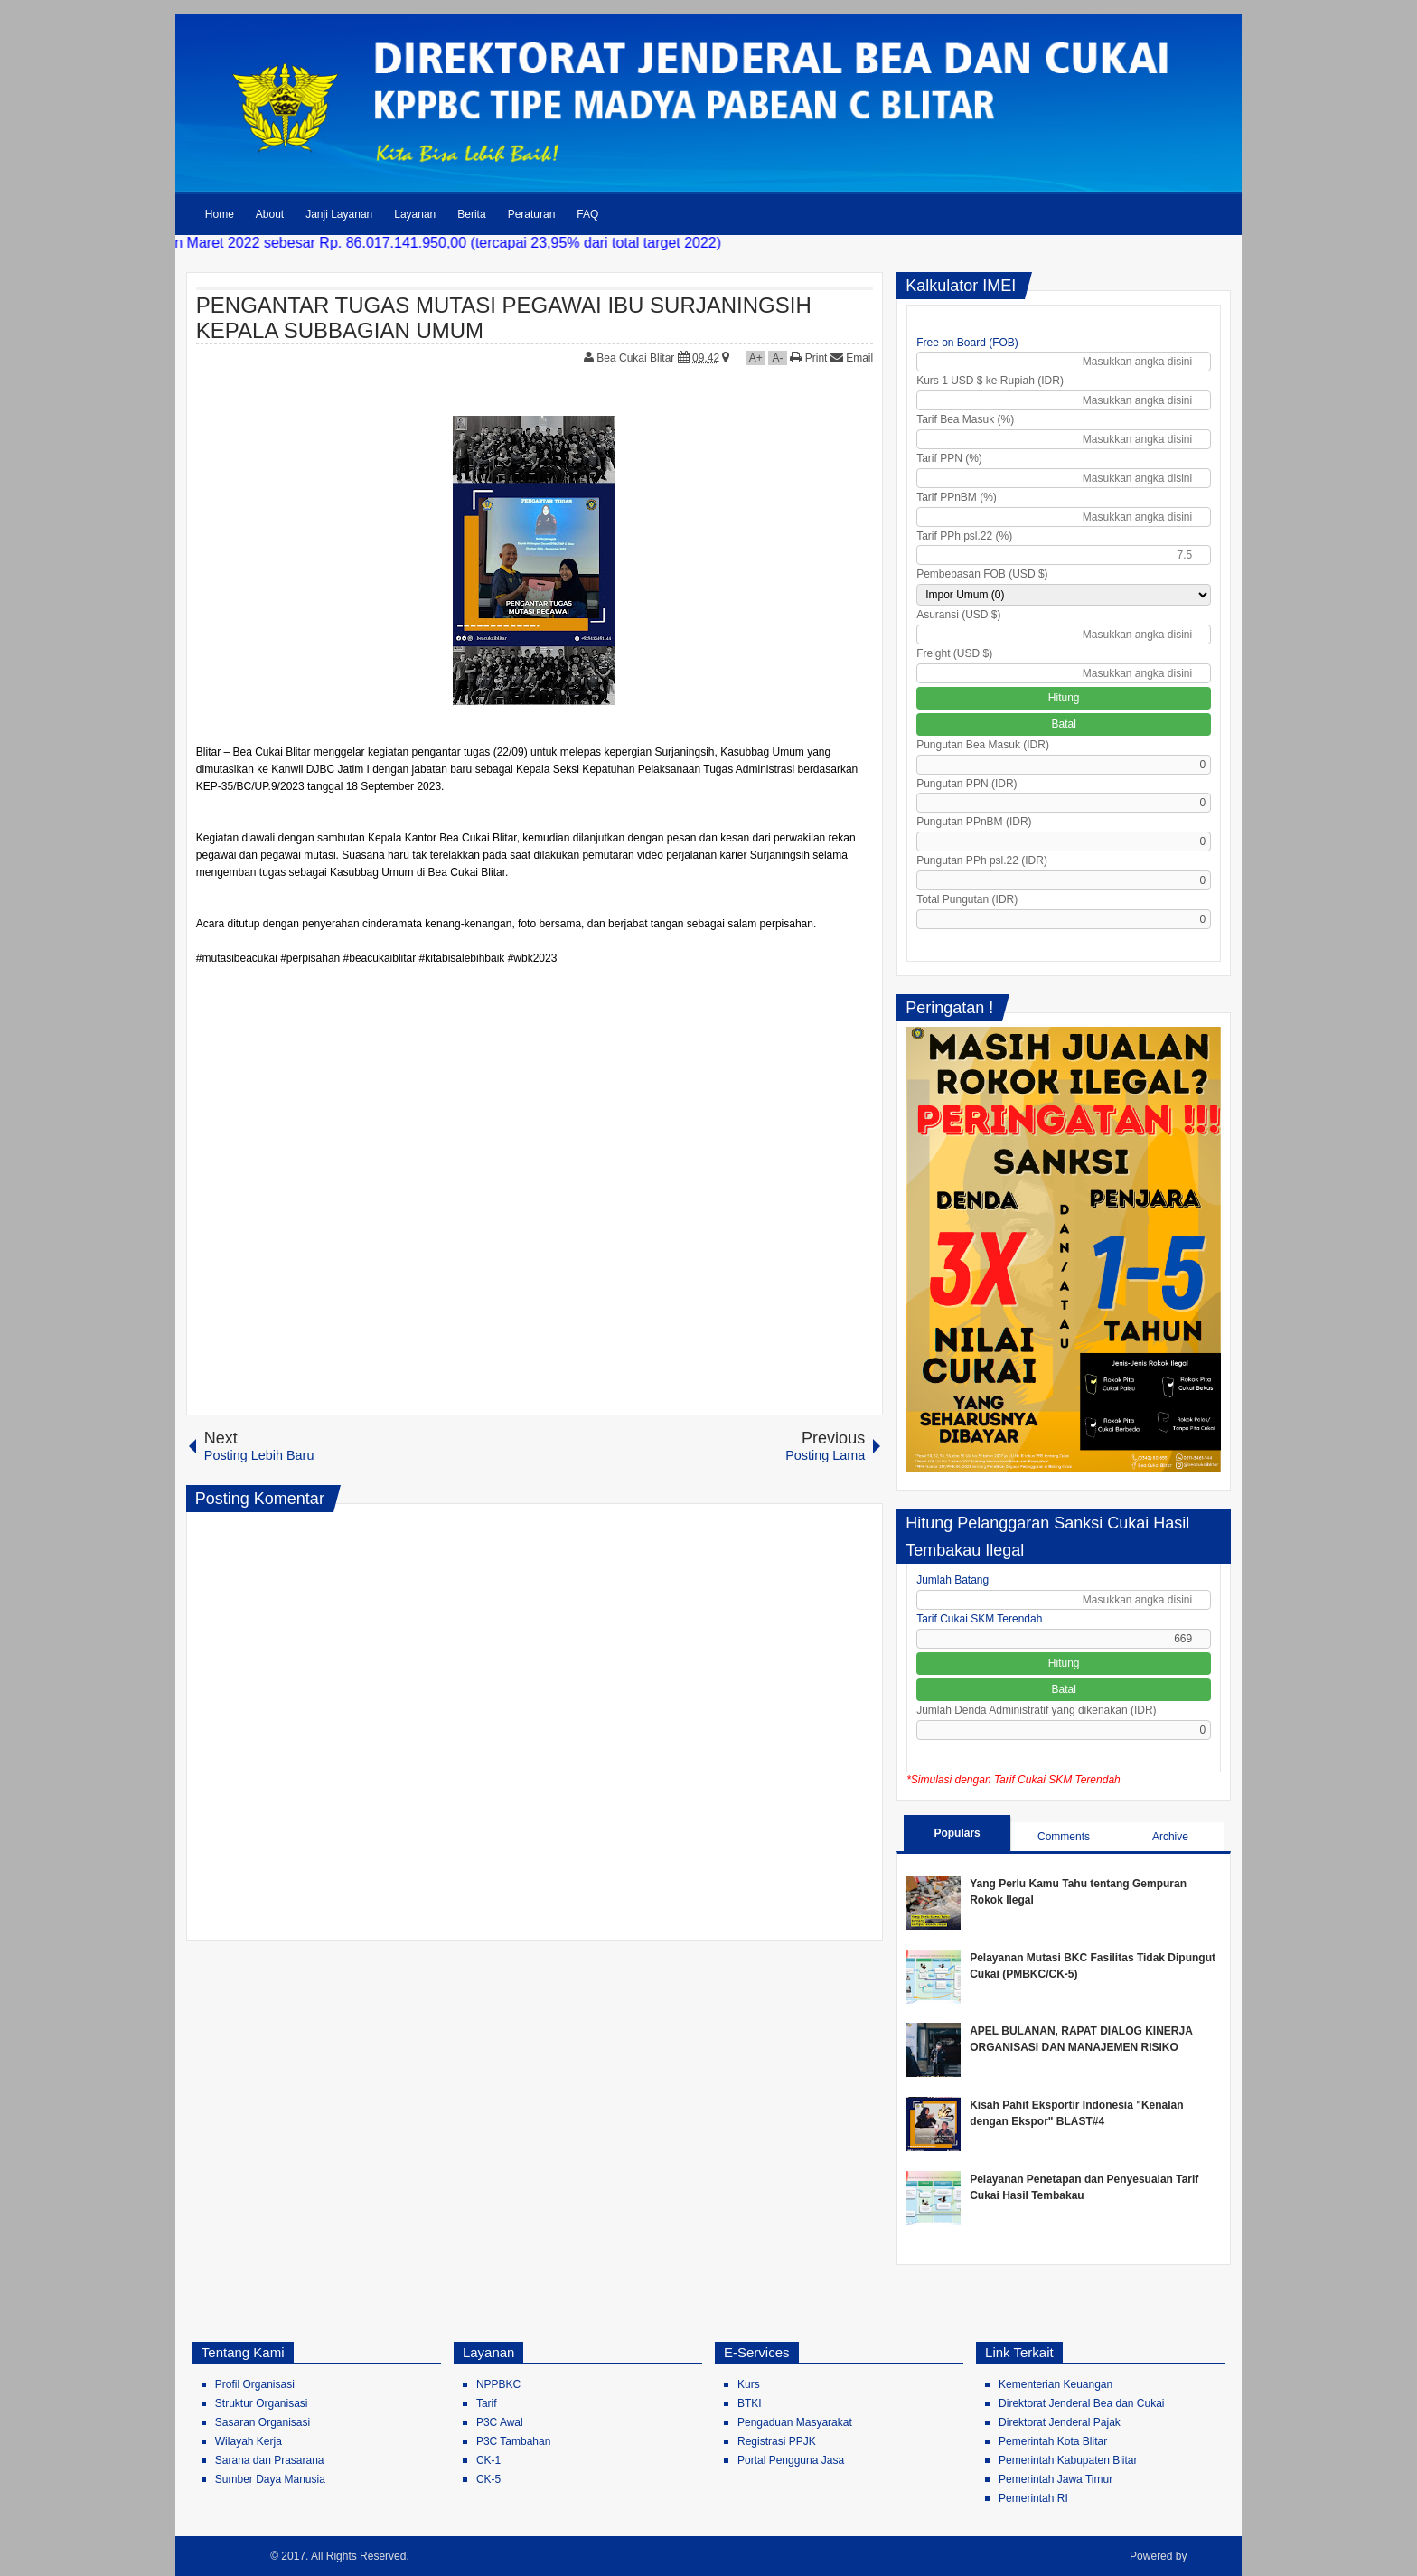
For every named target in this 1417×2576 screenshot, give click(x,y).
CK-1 (488, 2460)
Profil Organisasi (255, 2384)
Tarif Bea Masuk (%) (965, 419)
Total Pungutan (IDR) (967, 899)
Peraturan (532, 214)
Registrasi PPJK (776, 2441)
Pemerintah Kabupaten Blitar (1068, 2460)
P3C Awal (499, 2422)
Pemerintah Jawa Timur (1055, 2479)
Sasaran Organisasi (262, 2422)
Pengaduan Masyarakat (794, 2422)
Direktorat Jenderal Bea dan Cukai (1081, 2403)
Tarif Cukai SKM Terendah (979, 1618)
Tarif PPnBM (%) (956, 497)
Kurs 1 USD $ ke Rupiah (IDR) (990, 380)
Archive (1170, 1836)
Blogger (1210, 2556)
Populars (957, 1833)
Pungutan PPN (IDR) (966, 783)
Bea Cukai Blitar (636, 358)
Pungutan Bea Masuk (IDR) (982, 744)
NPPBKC (498, 2384)
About (270, 214)
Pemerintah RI (1033, 2498)
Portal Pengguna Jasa (790, 2460)
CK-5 (488, 2479)
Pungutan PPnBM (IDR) (973, 821)
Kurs (748, 2384)
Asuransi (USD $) (958, 614)
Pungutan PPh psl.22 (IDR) (981, 860)
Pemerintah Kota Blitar (1053, 2441)
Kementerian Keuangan (1055, 2384)
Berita (471, 214)
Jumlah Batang (952, 1580)
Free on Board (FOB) (967, 342)
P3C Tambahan (513, 2441)
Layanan (415, 214)
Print (808, 358)
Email (851, 358)
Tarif (486, 2403)
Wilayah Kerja (248, 2441)
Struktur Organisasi (261, 2403)
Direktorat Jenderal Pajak (1060, 2422)
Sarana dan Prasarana (269, 2460)
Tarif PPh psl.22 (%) (964, 536)
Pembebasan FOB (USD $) (981, 574)
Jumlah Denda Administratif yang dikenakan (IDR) (1036, 1710)
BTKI (749, 2403)
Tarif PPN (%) (949, 458)
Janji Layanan (338, 214)
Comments (1063, 1836)
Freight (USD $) (954, 653)
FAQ (587, 214)
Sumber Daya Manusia (270, 2479)
